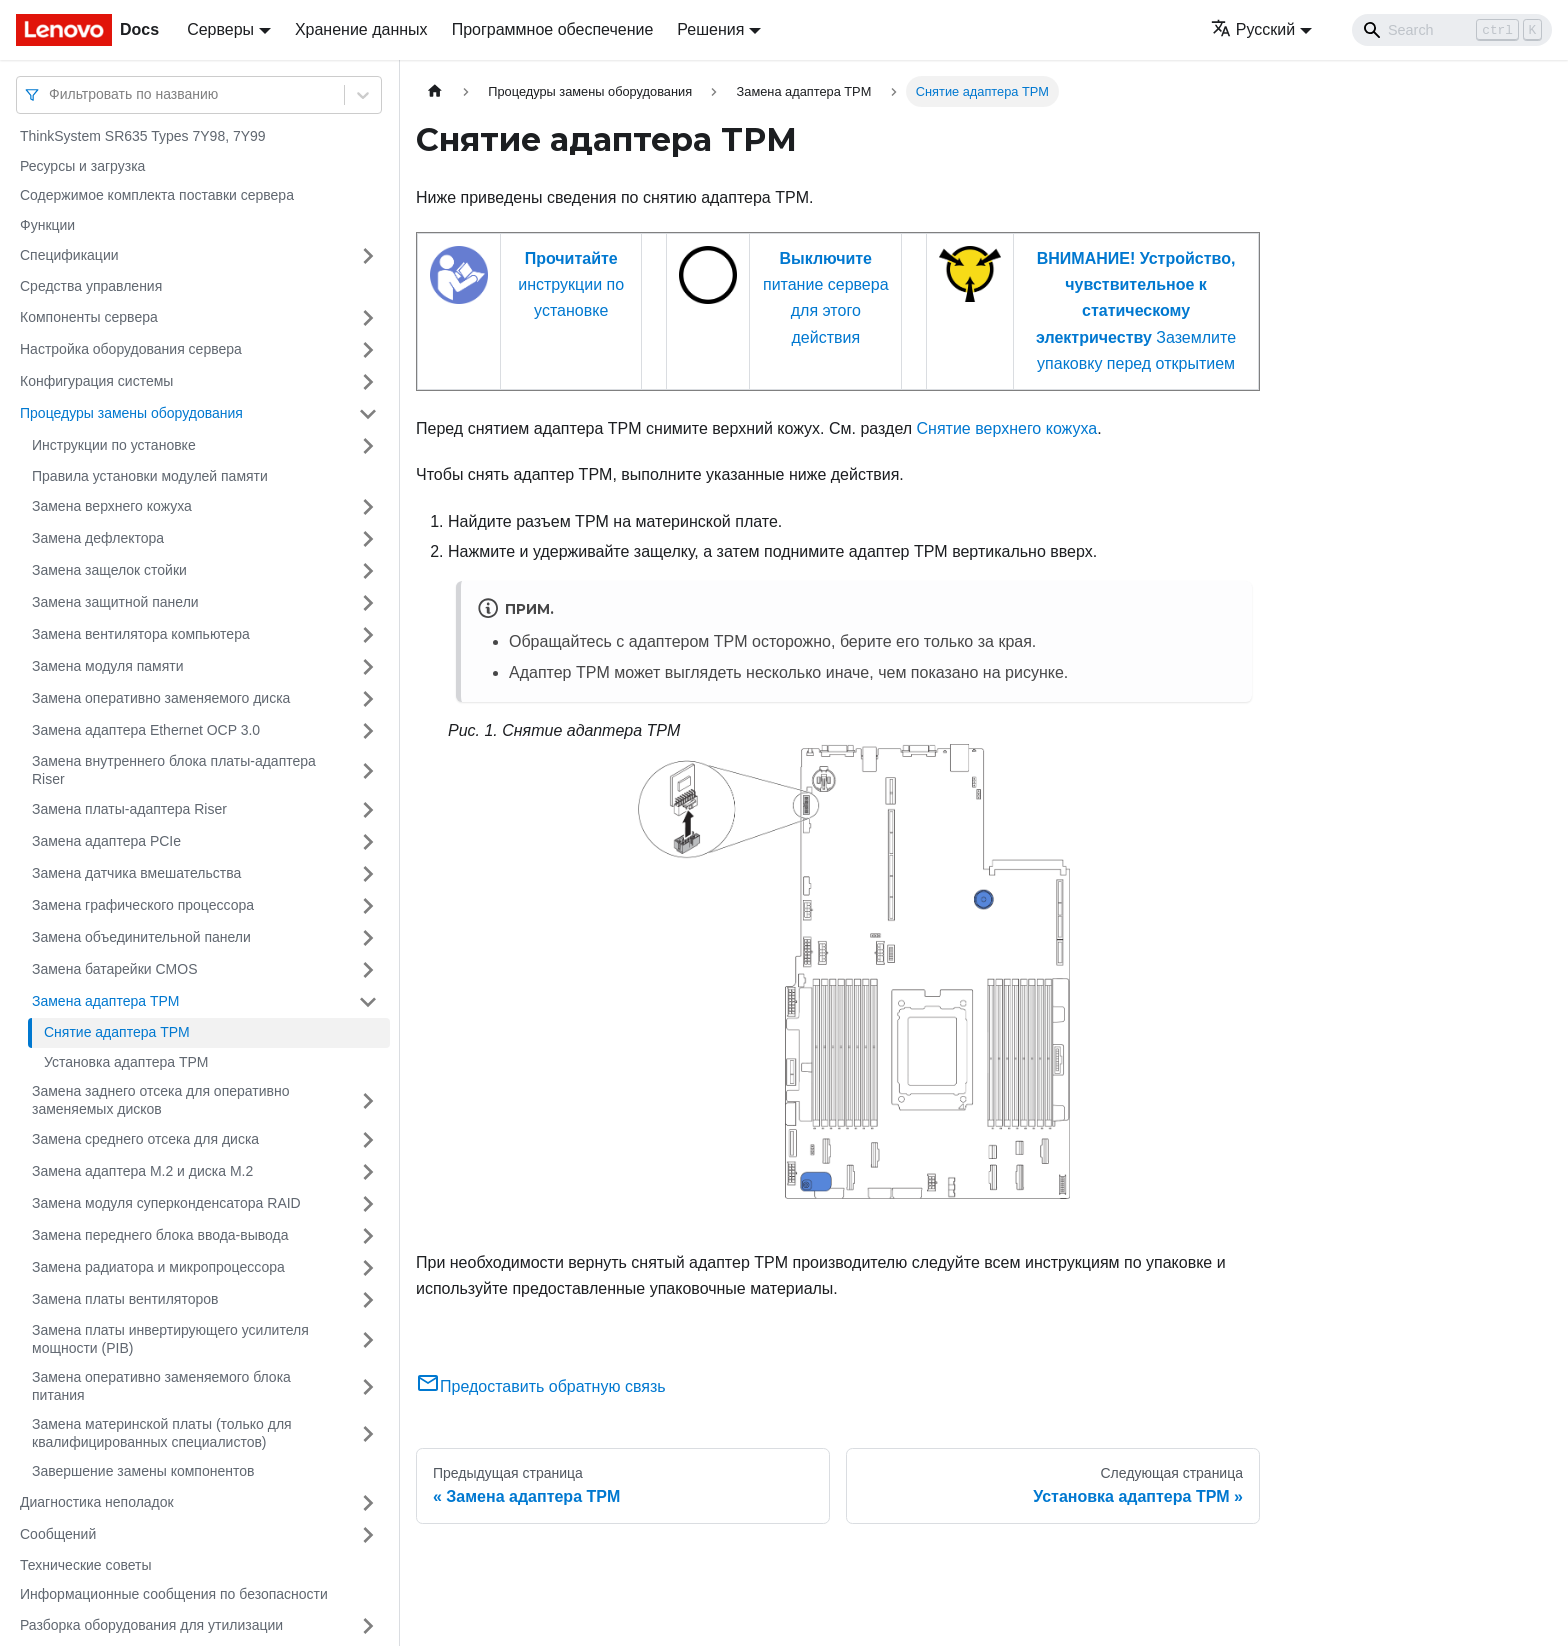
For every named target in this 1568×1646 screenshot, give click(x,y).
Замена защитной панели (115, 602)
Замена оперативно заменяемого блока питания (161, 1386)
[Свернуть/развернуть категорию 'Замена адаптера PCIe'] (368, 842)
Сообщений (58, 1534)
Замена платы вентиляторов (125, 1299)
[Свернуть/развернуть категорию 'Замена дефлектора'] (368, 539)
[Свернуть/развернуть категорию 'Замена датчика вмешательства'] (368, 874)
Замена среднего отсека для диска (145, 1139)
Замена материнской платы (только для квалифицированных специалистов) (162, 1433)
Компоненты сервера (89, 317)
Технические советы (86, 1565)
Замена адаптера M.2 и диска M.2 (142, 1171)
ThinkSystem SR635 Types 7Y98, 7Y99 (143, 136)
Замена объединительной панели (141, 937)
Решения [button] (710, 29)
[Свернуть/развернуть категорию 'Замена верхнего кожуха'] (368, 507)
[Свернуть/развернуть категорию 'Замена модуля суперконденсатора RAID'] (368, 1204)
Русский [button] (1253, 29)
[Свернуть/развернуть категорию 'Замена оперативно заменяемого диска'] (368, 699)
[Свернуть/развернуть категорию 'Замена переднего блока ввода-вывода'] (368, 1236)
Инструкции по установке (114, 445)
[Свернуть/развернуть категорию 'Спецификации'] (368, 256)
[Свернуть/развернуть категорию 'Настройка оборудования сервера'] (368, 350)
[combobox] (51, 94)
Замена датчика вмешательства (136, 873)
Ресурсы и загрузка (82, 166)
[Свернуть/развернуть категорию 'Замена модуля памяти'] (368, 667)
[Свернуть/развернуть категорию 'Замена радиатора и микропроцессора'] (368, 1268)
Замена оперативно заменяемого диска (161, 698)
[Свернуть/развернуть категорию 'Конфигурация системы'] (368, 382)
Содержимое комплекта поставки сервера (157, 195)
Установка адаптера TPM (126, 1062)
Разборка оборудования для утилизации (151, 1625)
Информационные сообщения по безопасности (174, 1594)
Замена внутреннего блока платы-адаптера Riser (174, 770)
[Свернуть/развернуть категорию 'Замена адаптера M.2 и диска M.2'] (368, 1172)
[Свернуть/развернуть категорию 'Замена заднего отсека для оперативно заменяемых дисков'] (368, 1100)
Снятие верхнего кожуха (1007, 428)
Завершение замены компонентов (143, 1471)
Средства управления (91, 286)
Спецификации (69, 255)
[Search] (1452, 30)
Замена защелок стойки (109, 570)
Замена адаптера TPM (105, 1001)
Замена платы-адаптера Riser (129, 809)
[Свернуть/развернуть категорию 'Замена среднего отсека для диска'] (368, 1140)
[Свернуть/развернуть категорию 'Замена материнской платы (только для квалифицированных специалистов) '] (368, 1433)
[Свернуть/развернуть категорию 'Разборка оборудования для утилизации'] (368, 1626)
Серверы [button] (220, 29)
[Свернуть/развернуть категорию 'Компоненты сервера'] (368, 318)
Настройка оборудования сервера (131, 349)
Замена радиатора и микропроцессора (158, 1267)
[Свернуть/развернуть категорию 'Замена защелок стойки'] (368, 571)
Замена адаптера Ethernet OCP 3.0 (146, 730)
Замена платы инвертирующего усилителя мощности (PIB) (170, 1339)
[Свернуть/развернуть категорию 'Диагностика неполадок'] (368, 1503)
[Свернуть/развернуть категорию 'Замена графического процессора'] (368, 906)
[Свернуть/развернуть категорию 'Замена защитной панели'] (368, 603)
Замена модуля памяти (107, 666)
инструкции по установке (571, 285)
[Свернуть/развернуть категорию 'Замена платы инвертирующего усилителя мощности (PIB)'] (368, 1339)
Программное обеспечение (553, 29)
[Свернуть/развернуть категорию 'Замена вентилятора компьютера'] (368, 635)
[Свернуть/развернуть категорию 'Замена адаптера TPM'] (368, 1002)
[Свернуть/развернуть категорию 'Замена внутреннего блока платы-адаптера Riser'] (368, 770)
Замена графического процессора (143, 905)
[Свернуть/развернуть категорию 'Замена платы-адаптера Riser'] (368, 810)
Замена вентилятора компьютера (141, 634)
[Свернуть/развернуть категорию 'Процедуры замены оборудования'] (368, 414)
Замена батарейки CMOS (115, 969)
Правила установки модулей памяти (150, 476)
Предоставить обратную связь (541, 1386)
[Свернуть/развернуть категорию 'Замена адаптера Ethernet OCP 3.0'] (368, 731)
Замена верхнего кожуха (112, 506)
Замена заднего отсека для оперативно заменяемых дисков (160, 1100)
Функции (47, 225)
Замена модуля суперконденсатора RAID (166, 1203)
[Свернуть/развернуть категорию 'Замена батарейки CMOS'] (368, 970)
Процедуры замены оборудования (131, 413)
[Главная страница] (435, 91)
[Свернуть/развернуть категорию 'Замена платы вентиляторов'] (368, 1300)
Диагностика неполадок (97, 1502)
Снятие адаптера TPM (117, 1032)
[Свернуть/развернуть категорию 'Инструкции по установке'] (368, 446)
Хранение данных (361, 29)
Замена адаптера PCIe (106, 841)
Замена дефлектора (98, 538)
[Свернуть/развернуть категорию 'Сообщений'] (368, 1535)
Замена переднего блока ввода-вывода (160, 1235)
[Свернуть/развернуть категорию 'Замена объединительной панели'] (368, 938)
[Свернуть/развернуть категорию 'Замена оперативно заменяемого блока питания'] (368, 1386)
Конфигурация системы (96, 381)
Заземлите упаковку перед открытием (1136, 311)
